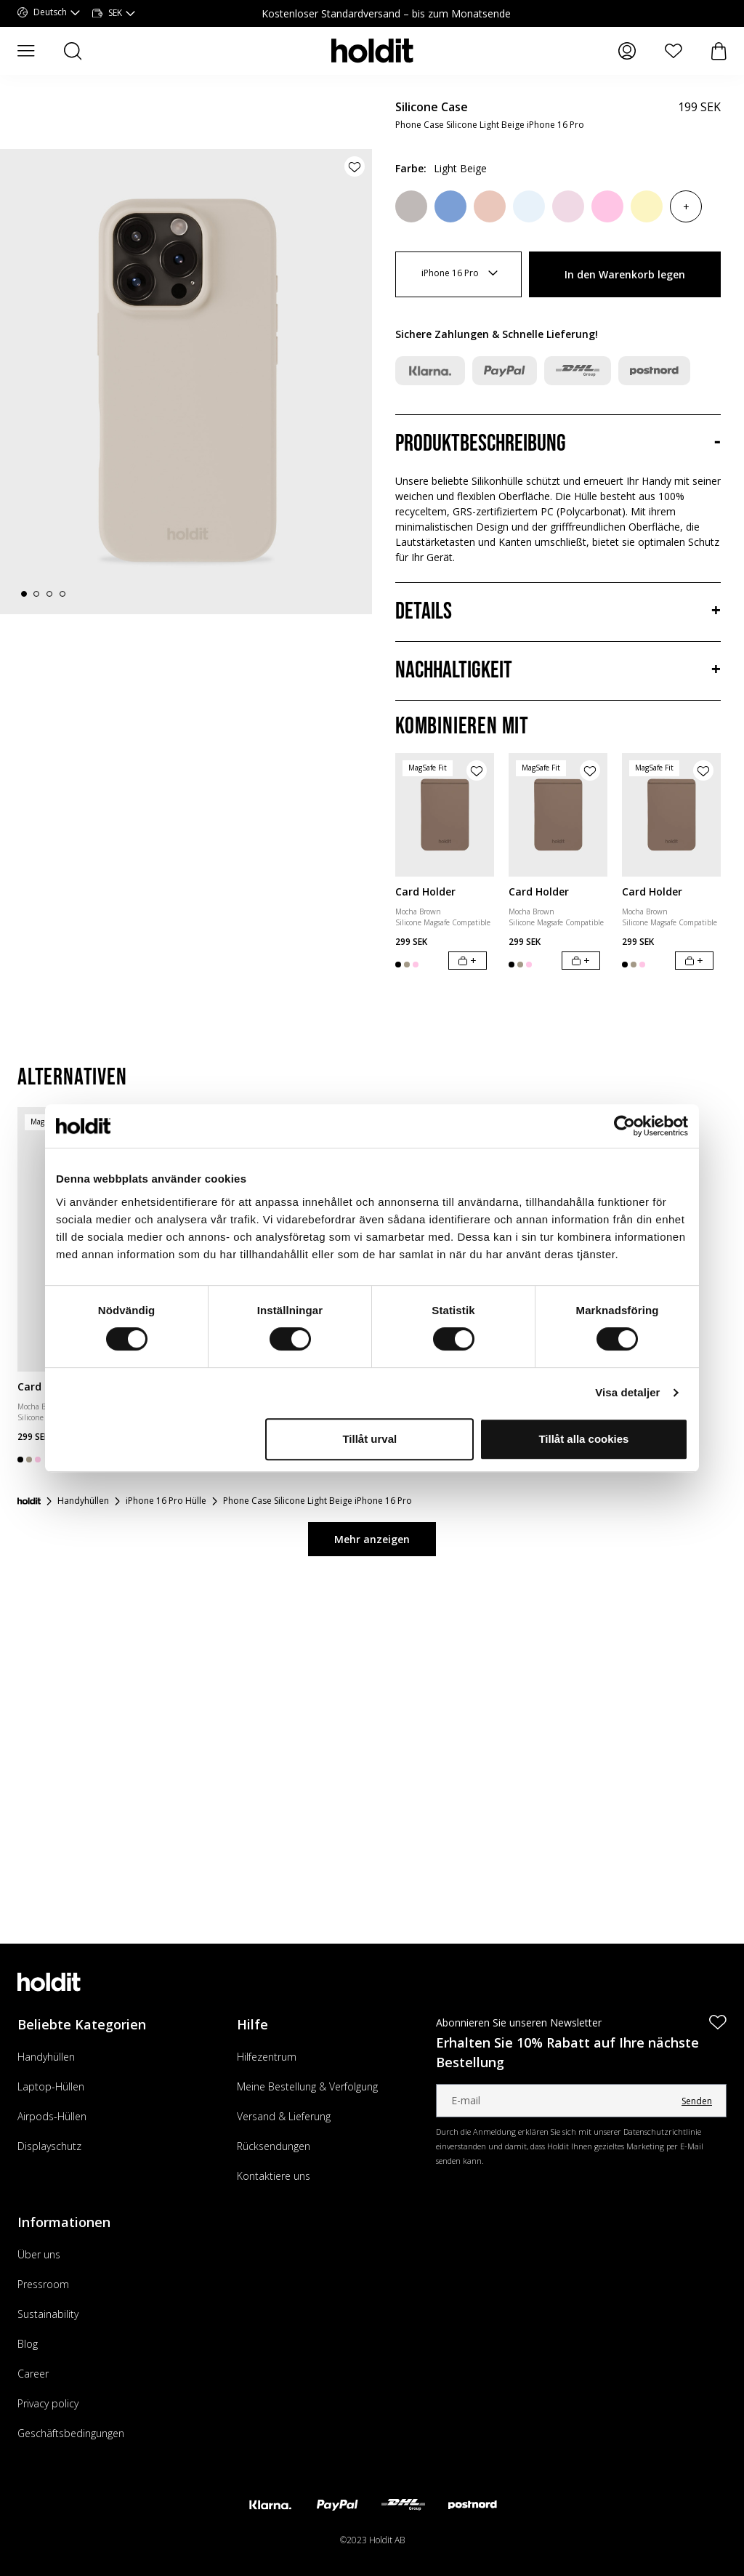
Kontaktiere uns (273, 2176)
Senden (697, 2101)
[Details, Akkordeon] (558, 612)
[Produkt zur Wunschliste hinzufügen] (354, 166)
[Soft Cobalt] (450, 206)
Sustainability (47, 2314)
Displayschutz (49, 2146)
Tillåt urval (369, 1439)
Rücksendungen (273, 2146)
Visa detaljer (627, 1392)
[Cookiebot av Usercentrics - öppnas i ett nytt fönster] (624, 1126)
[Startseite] (29, 1501)
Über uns (38, 2254)
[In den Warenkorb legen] (467, 960)
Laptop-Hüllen (50, 2086)
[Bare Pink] (490, 206)
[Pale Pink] (568, 206)
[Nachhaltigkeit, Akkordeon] (558, 671)
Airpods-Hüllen (51, 2116)
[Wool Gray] (411, 206)
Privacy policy (47, 2403)
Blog (27, 2344)
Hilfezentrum (266, 2057)
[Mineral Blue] (529, 206)
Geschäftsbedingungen (70, 2433)
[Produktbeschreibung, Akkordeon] (558, 444)
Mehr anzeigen (372, 1539)
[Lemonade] (647, 206)
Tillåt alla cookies (583, 1439)
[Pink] (607, 206)
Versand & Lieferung (284, 2116)
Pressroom (43, 2284)
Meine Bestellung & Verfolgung (307, 2086)
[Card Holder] (444, 815)
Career (33, 2373)
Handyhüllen (46, 2057)
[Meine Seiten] (627, 51)
